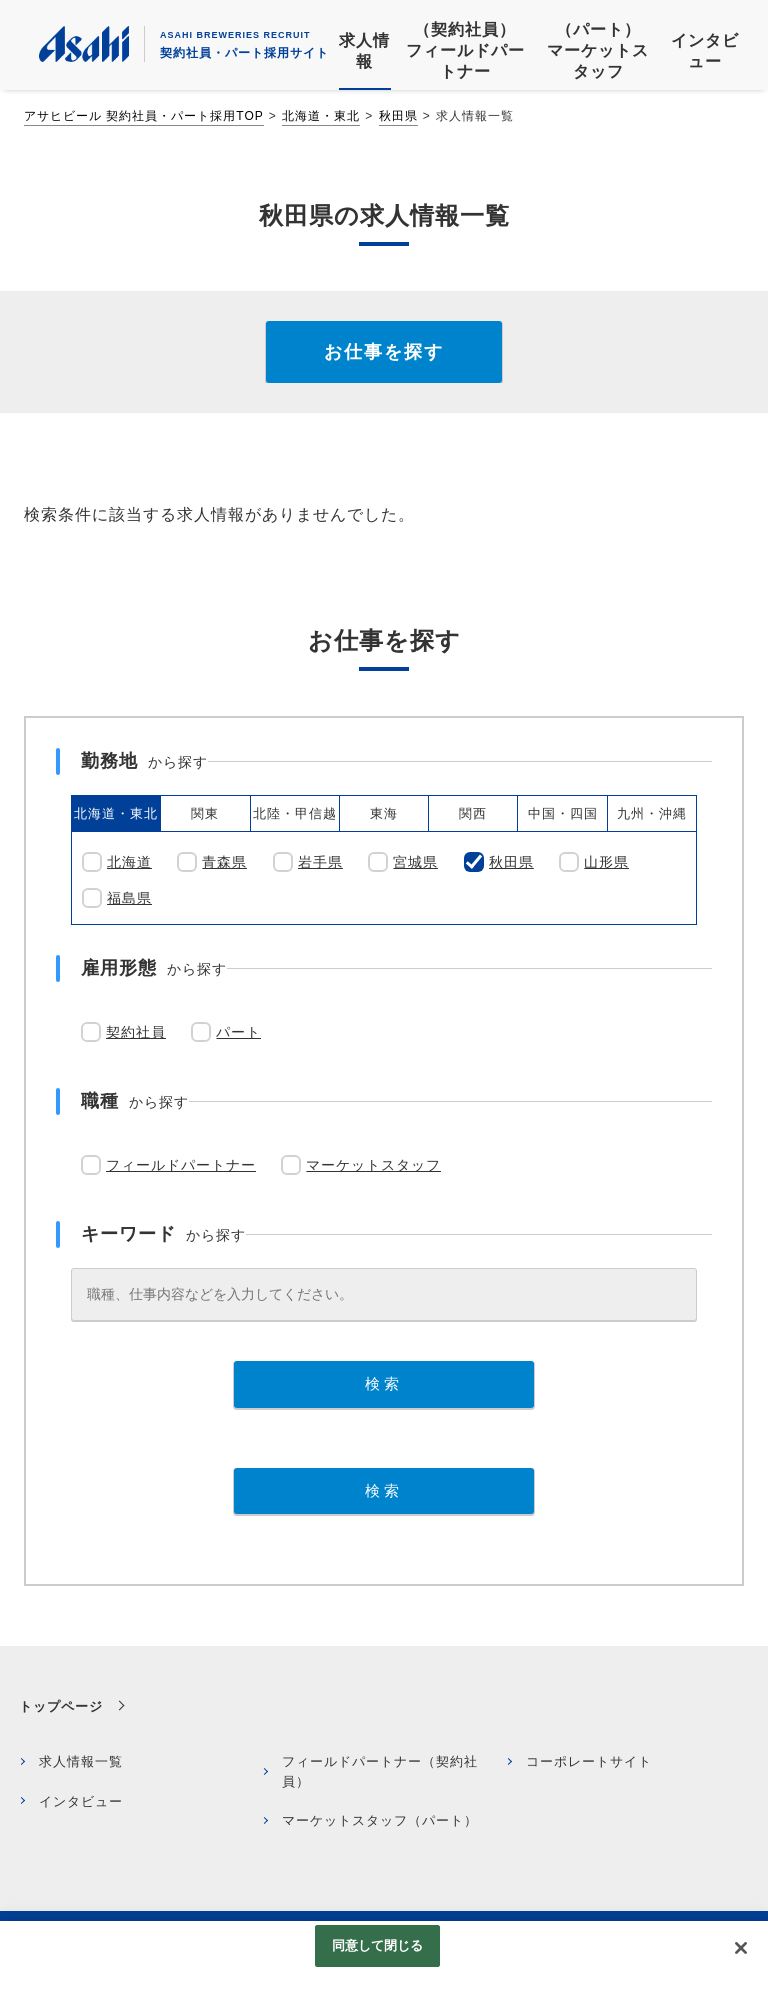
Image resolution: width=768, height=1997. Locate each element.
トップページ (61, 1706)
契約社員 (136, 1032)
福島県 (129, 898)
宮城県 (415, 862)
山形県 (606, 862)
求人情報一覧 (81, 1761)
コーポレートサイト (589, 1761)
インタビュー (81, 1801)
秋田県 (398, 116)
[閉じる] (741, 1948)
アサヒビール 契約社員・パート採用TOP (144, 116)
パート (238, 1032)
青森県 (224, 862)
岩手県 (320, 862)
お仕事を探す (384, 352)
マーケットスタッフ (373, 1165)
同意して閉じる (378, 1945)
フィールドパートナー (181, 1165)
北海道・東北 (321, 116)
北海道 (129, 862)
